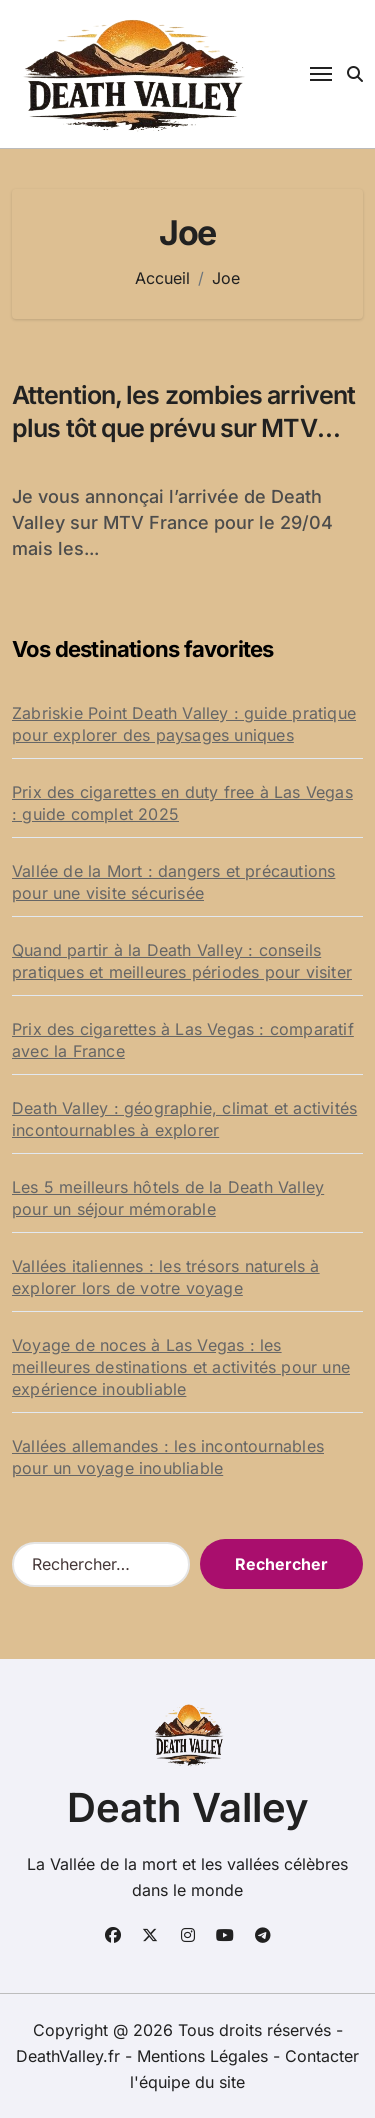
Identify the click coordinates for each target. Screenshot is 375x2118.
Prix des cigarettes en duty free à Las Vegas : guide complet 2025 (182, 803)
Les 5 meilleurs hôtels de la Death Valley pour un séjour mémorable (168, 1198)
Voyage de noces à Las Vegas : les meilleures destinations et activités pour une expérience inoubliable (181, 1367)
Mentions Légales (205, 2056)
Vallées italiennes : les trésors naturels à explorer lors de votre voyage (166, 1277)
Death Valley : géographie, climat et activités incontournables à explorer (184, 1119)
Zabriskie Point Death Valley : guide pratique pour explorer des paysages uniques (184, 724)
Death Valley (188, 1807)
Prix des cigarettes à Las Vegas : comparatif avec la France (183, 1040)
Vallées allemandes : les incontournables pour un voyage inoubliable (168, 1457)
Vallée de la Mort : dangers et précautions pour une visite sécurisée (173, 882)
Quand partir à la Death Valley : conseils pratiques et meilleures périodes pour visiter (182, 961)
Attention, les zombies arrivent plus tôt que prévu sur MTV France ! (183, 427)
